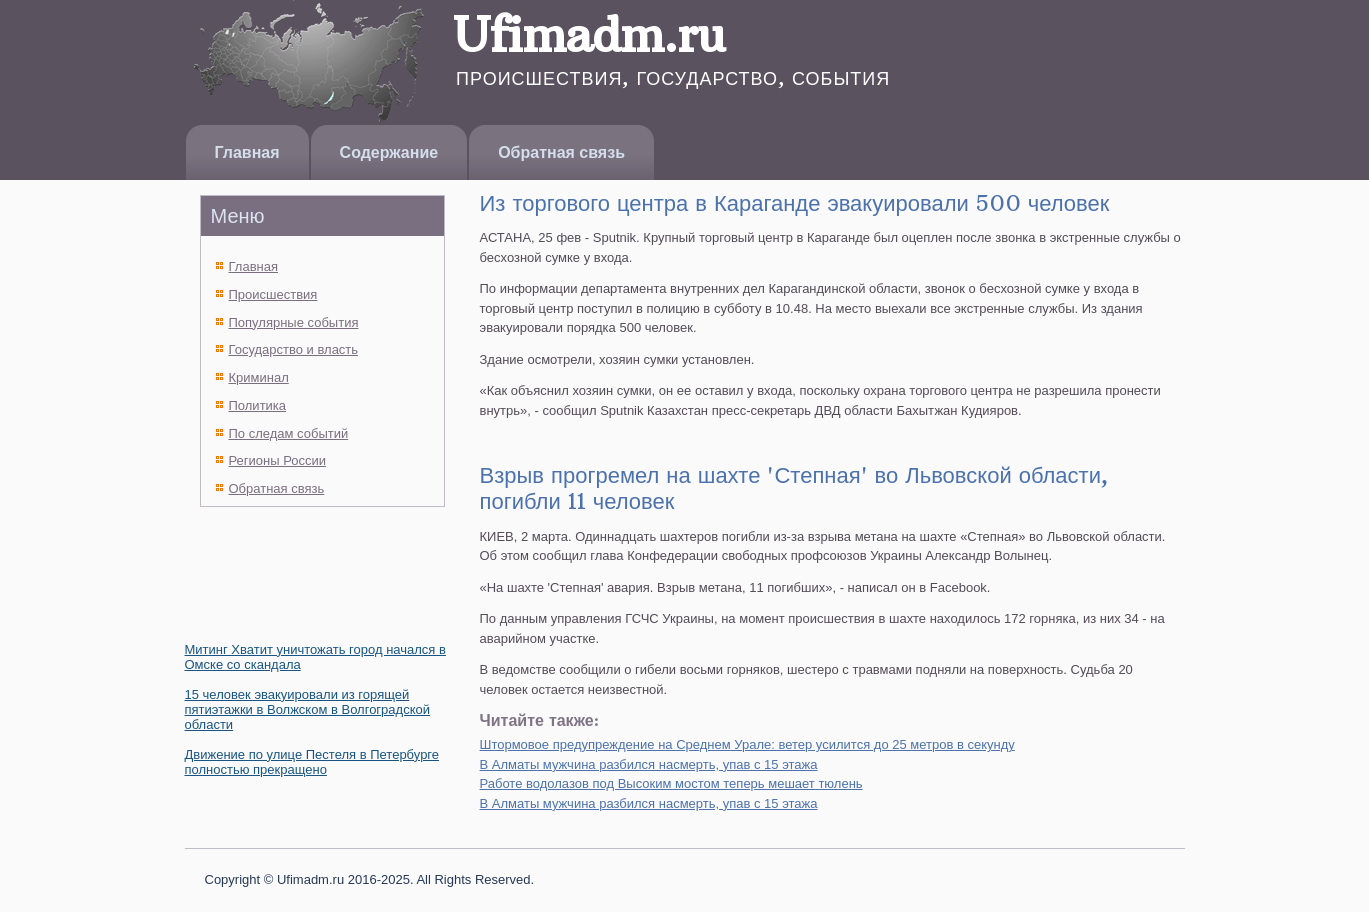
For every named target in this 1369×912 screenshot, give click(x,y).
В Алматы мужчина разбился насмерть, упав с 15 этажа (649, 764)
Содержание (389, 152)
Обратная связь (561, 152)
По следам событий (289, 433)
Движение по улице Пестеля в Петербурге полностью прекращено (312, 762)
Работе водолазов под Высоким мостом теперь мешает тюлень (671, 783)
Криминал (259, 377)
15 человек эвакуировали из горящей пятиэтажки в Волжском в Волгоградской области (307, 709)
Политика (258, 405)
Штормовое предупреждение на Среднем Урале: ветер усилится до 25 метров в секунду (747, 744)
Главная (247, 152)
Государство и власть (294, 349)
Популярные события (294, 322)
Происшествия (273, 294)
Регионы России (278, 460)
